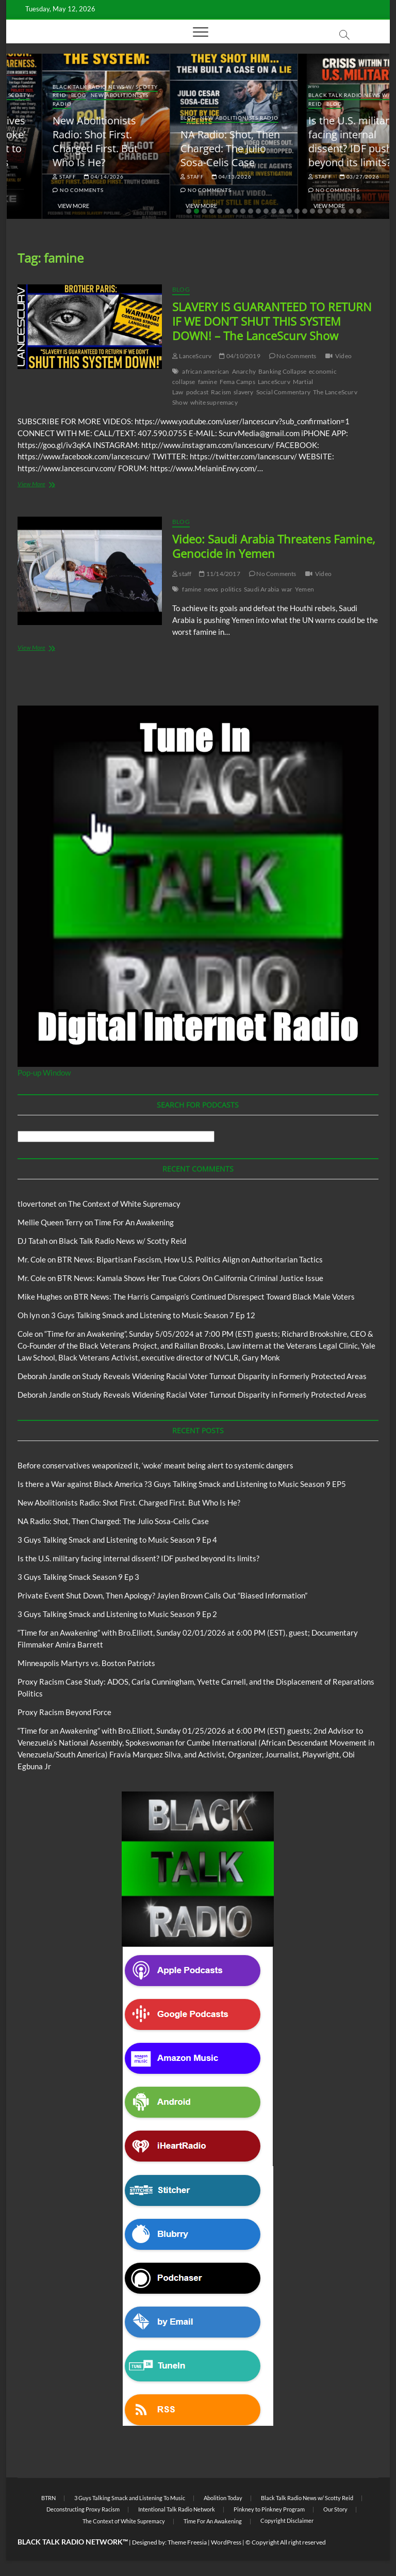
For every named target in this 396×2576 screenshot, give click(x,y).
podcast (197, 392)
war (287, 589)
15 (297, 211)
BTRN (62, 104)
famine (207, 382)
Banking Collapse (282, 371)
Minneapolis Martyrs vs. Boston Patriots (86, 1663)
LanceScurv (191, 356)
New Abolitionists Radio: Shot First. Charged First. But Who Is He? (186, 141)
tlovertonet (37, 1203)
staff (29, 176)
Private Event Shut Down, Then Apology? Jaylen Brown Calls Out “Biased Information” (162, 1595)
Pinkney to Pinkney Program (269, 2509)
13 (281, 211)
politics (231, 589)
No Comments (42, 190)
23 (358, 211)
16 (304, 211)
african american (205, 371)
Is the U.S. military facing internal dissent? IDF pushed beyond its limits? (138, 1558)
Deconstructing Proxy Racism (83, 2509)
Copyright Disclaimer (287, 2520)
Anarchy (244, 371)
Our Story (335, 2509)
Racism (221, 392)
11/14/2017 (219, 574)
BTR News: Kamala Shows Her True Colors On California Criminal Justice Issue (190, 1278)
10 (258, 211)
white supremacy (214, 402)
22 (351, 211)
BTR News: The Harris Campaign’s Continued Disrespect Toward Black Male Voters (214, 1296)
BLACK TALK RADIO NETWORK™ (73, 2541)
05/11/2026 (68, 176)
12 (273, 211)
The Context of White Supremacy (124, 1203)
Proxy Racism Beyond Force (64, 1712)
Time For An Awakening (134, 1222)
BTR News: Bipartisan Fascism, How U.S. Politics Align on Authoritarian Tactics (190, 1259)
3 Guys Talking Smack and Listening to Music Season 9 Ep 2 (117, 1614)
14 (289, 211)
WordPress (226, 2542)
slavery (243, 392)
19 (328, 211)
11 (266, 211)
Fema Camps (237, 382)
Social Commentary (283, 392)
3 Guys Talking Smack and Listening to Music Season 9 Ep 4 (117, 1539)
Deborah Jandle (44, 1376)
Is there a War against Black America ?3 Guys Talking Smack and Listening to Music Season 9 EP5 (182, 1484)
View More (38, 205)
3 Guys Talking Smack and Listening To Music (129, 2497)
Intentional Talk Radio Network (176, 2509)
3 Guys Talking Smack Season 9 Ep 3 (78, 1576)
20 (335, 211)
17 (312, 211)
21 (343, 211)
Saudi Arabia (261, 589)
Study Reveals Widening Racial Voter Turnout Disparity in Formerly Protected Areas (224, 1376)
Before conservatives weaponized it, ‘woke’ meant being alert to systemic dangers (67, 141)
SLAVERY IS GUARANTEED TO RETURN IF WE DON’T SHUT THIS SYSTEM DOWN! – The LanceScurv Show (272, 321)
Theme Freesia (187, 2542)
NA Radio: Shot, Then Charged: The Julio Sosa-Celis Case (322, 148)
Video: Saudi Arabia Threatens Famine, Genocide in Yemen (273, 546)
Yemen (304, 589)
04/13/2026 (323, 176)
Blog (42, 104)
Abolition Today (223, 2497)
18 (320, 211)
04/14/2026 (196, 176)
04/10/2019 (239, 356)
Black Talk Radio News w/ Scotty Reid (122, 1240)
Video (343, 356)
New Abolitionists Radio (331, 118)
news (211, 589)
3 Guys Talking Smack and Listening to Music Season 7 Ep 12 (153, 1315)
